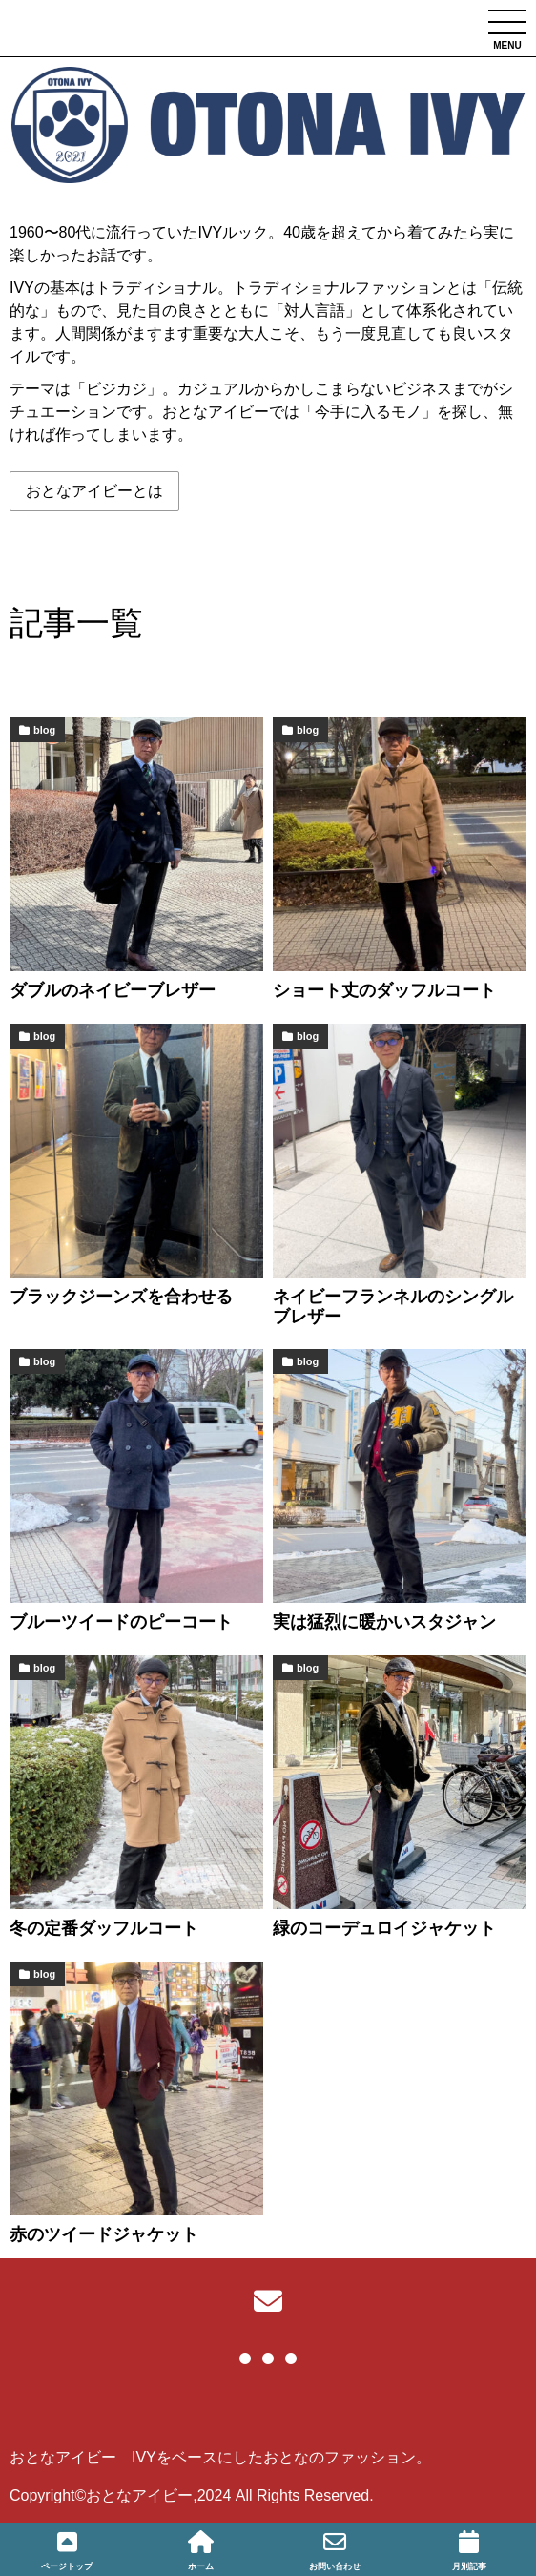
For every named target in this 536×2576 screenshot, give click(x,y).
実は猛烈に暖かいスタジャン (384, 1621)
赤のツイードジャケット (104, 2234)
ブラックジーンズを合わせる (121, 1296)
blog (44, 730)
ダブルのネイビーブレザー (113, 990)
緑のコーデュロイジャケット (384, 1928)
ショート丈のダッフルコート (384, 990)
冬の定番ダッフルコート (104, 1928)
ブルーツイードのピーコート (121, 1621)
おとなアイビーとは (94, 491)
